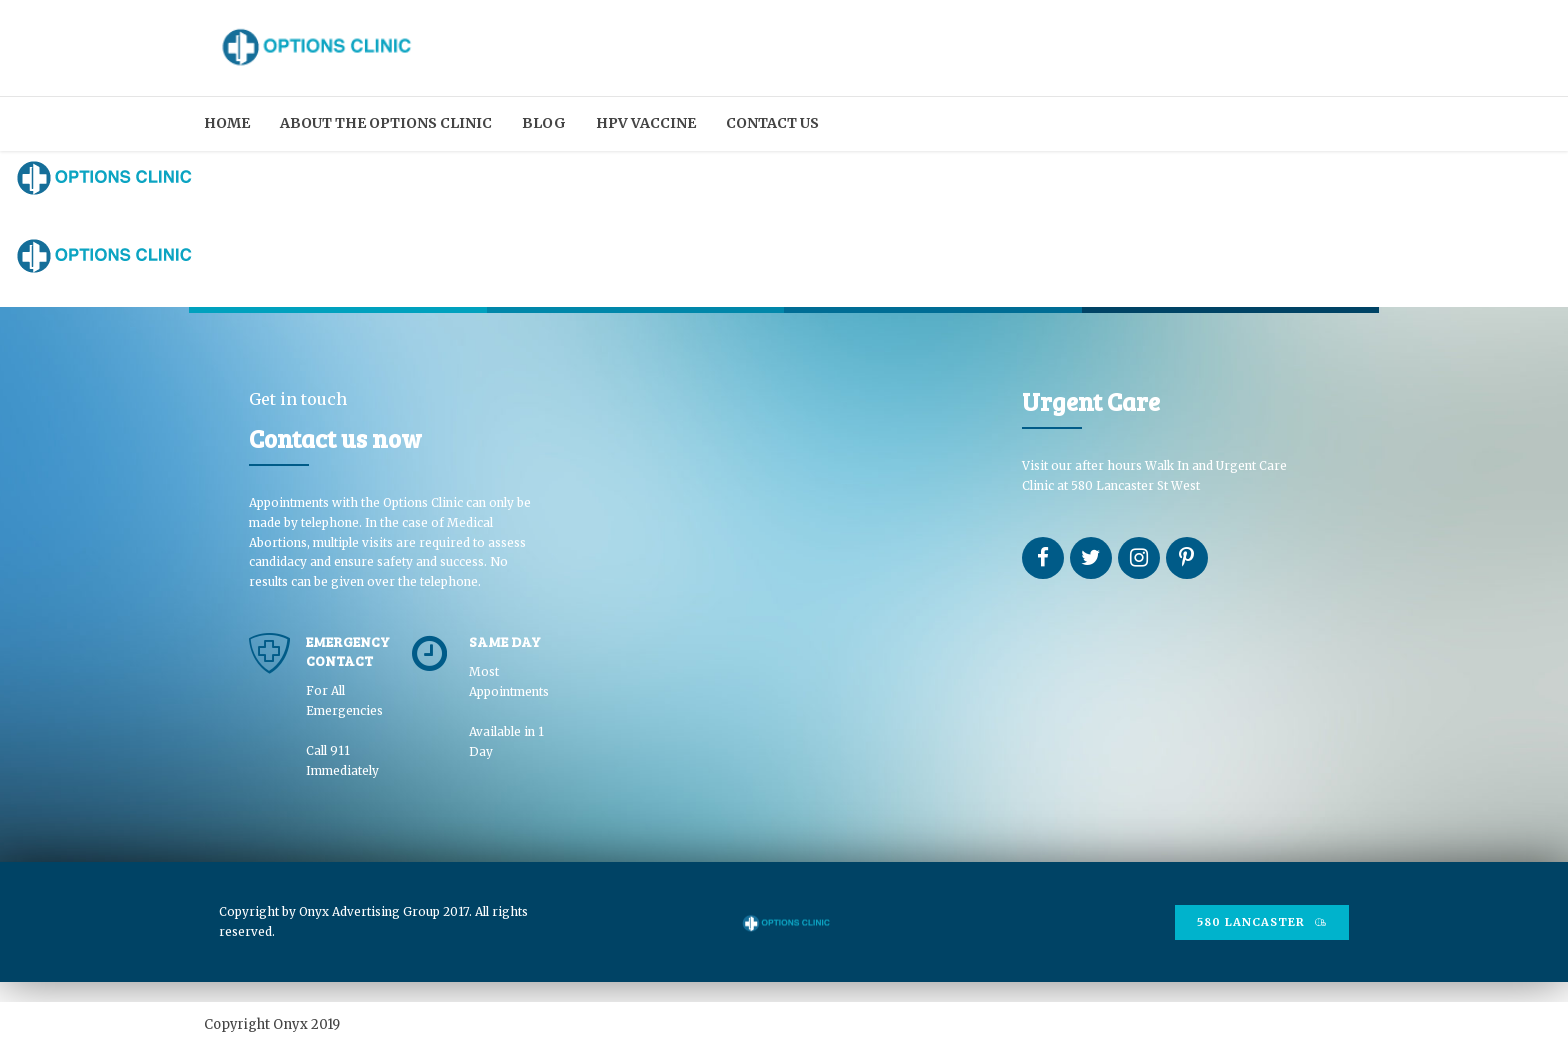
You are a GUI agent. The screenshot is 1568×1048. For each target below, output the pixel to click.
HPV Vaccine (646, 123)
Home (227, 123)
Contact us (772, 123)
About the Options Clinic (386, 123)
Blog (544, 123)
